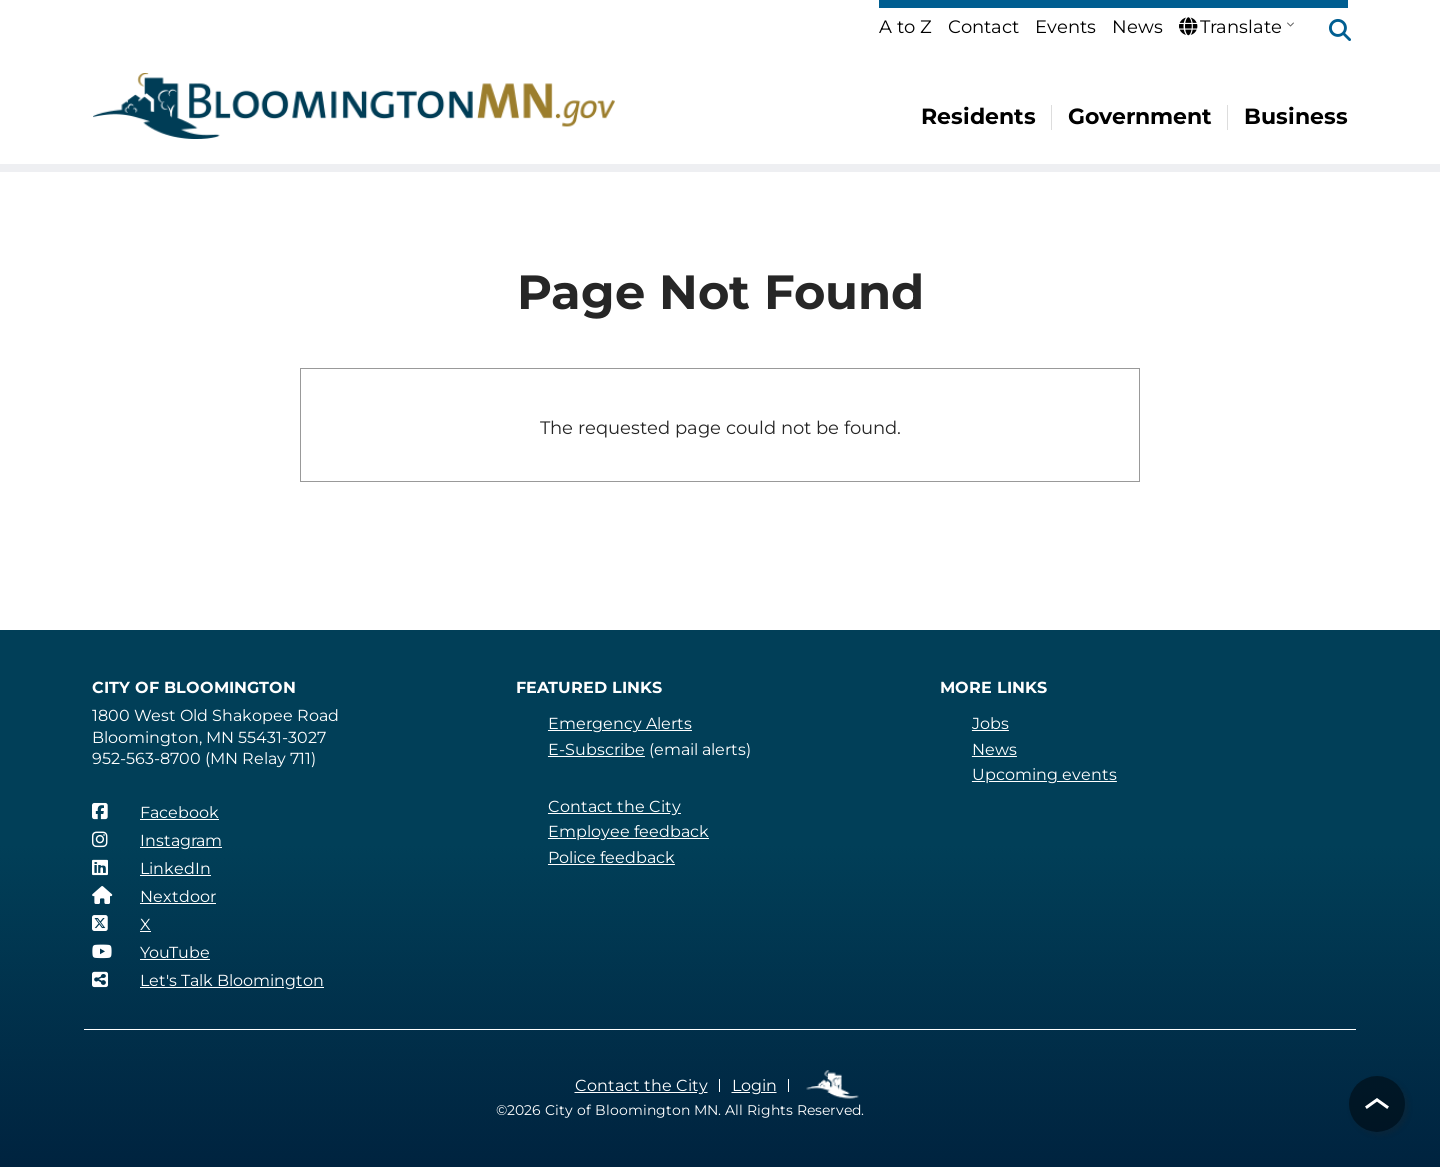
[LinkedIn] (151, 868)
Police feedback (611, 857)
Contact (983, 27)
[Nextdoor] (154, 896)
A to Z (905, 27)
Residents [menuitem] (978, 116)
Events (1065, 27)
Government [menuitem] (1140, 116)
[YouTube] (151, 952)
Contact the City (614, 806)
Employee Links (833, 1085)
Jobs (990, 723)
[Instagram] (157, 840)
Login (754, 1085)
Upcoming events (1044, 774)
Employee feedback (628, 831)
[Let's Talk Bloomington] (208, 980)
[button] (1330, 32)
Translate (1230, 27)
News (1137, 27)
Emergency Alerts (620, 723)
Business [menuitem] (1296, 116)
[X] (121, 924)
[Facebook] (155, 812)
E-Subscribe (596, 749)
